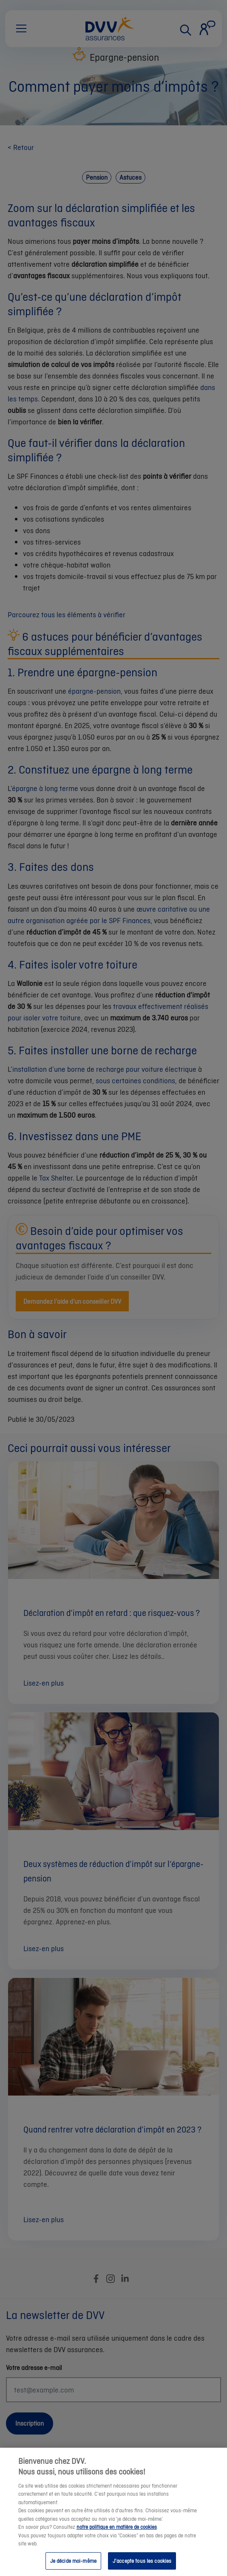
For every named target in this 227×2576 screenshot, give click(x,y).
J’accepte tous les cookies (142, 2566)
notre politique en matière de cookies (117, 2532)
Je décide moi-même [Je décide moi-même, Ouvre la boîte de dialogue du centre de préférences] (73, 2566)
